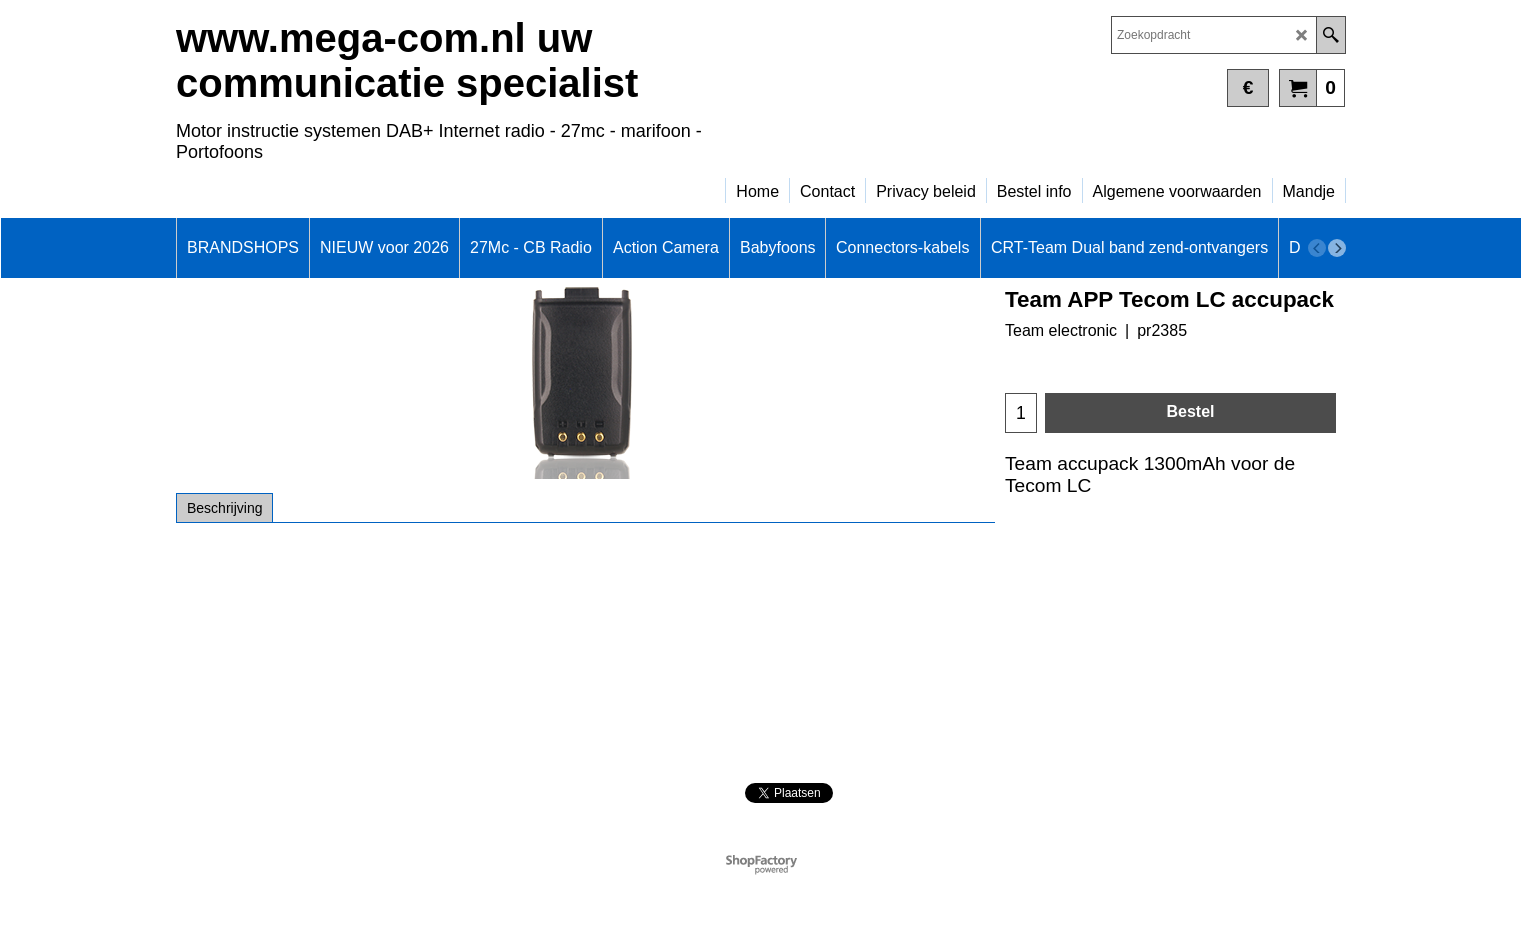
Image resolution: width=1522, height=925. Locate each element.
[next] (1337, 248)
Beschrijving (224, 508)
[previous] (1317, 248)
